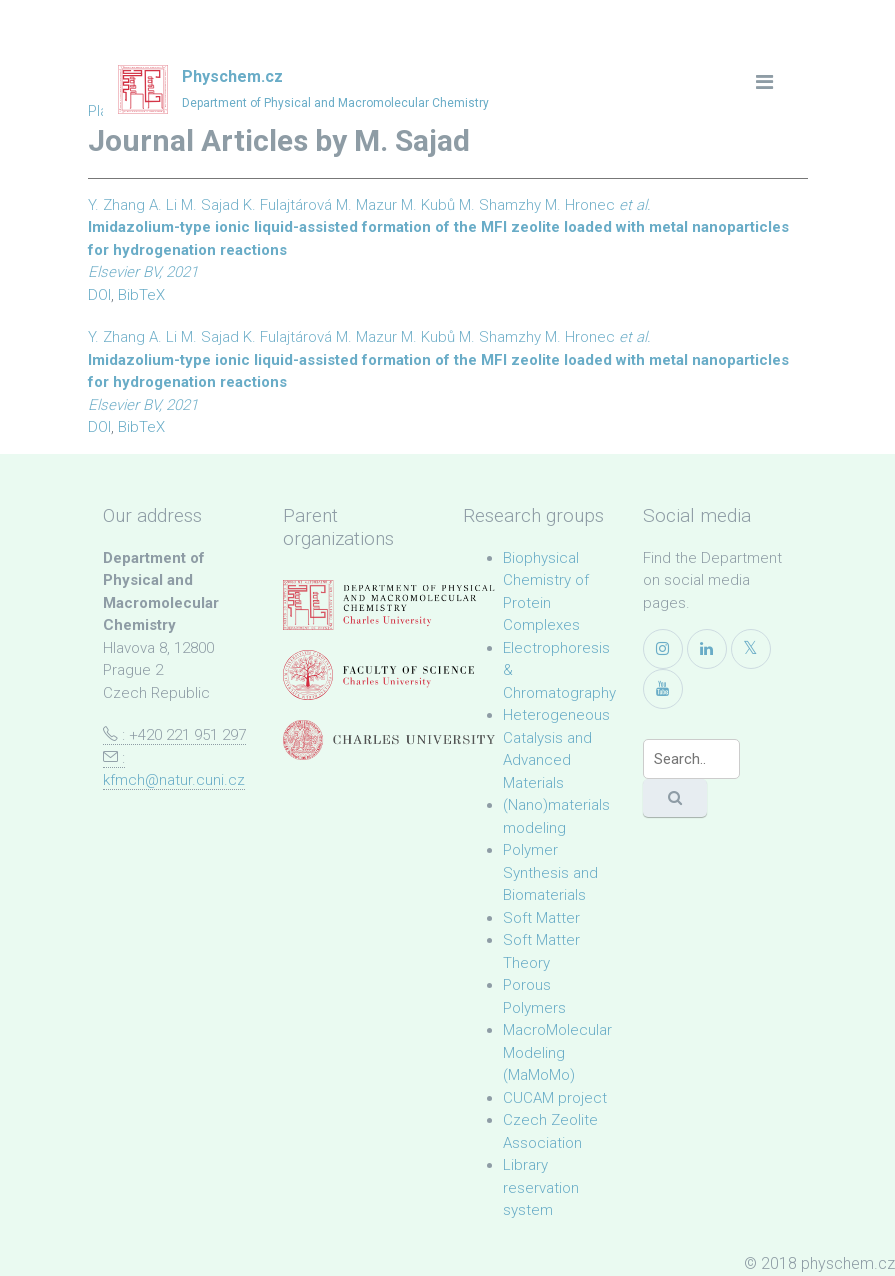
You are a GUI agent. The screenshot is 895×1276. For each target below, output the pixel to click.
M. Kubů (428, 205)
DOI (99, 295)
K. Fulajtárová (287, 205)
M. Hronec (580, 205)
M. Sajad (210, 205)
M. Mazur (366, 205)
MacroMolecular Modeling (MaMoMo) (557, 1052)
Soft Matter (541, 918)
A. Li (163, 205)
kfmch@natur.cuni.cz (174, 780)
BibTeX (141, 295)
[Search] (691, 759)
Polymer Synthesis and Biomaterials (550, 872)
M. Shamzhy (500, 205)
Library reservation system (541, 1187)
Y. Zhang (116, 205)
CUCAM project (555, 1098)
